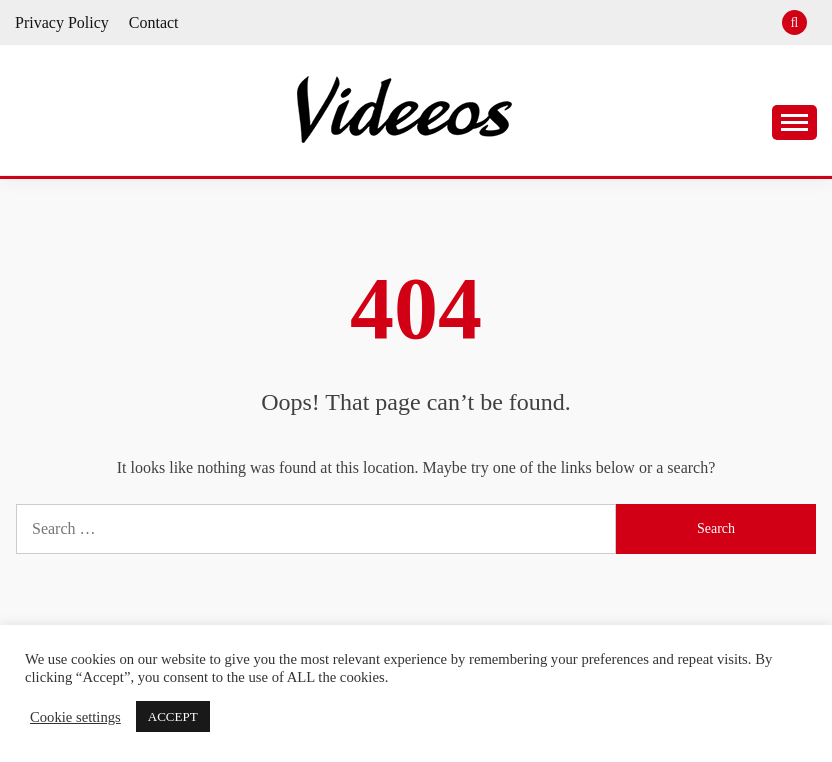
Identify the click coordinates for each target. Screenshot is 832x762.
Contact (154, 22)
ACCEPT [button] (173, 716)
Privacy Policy (62, 22)
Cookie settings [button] (75, 717)
